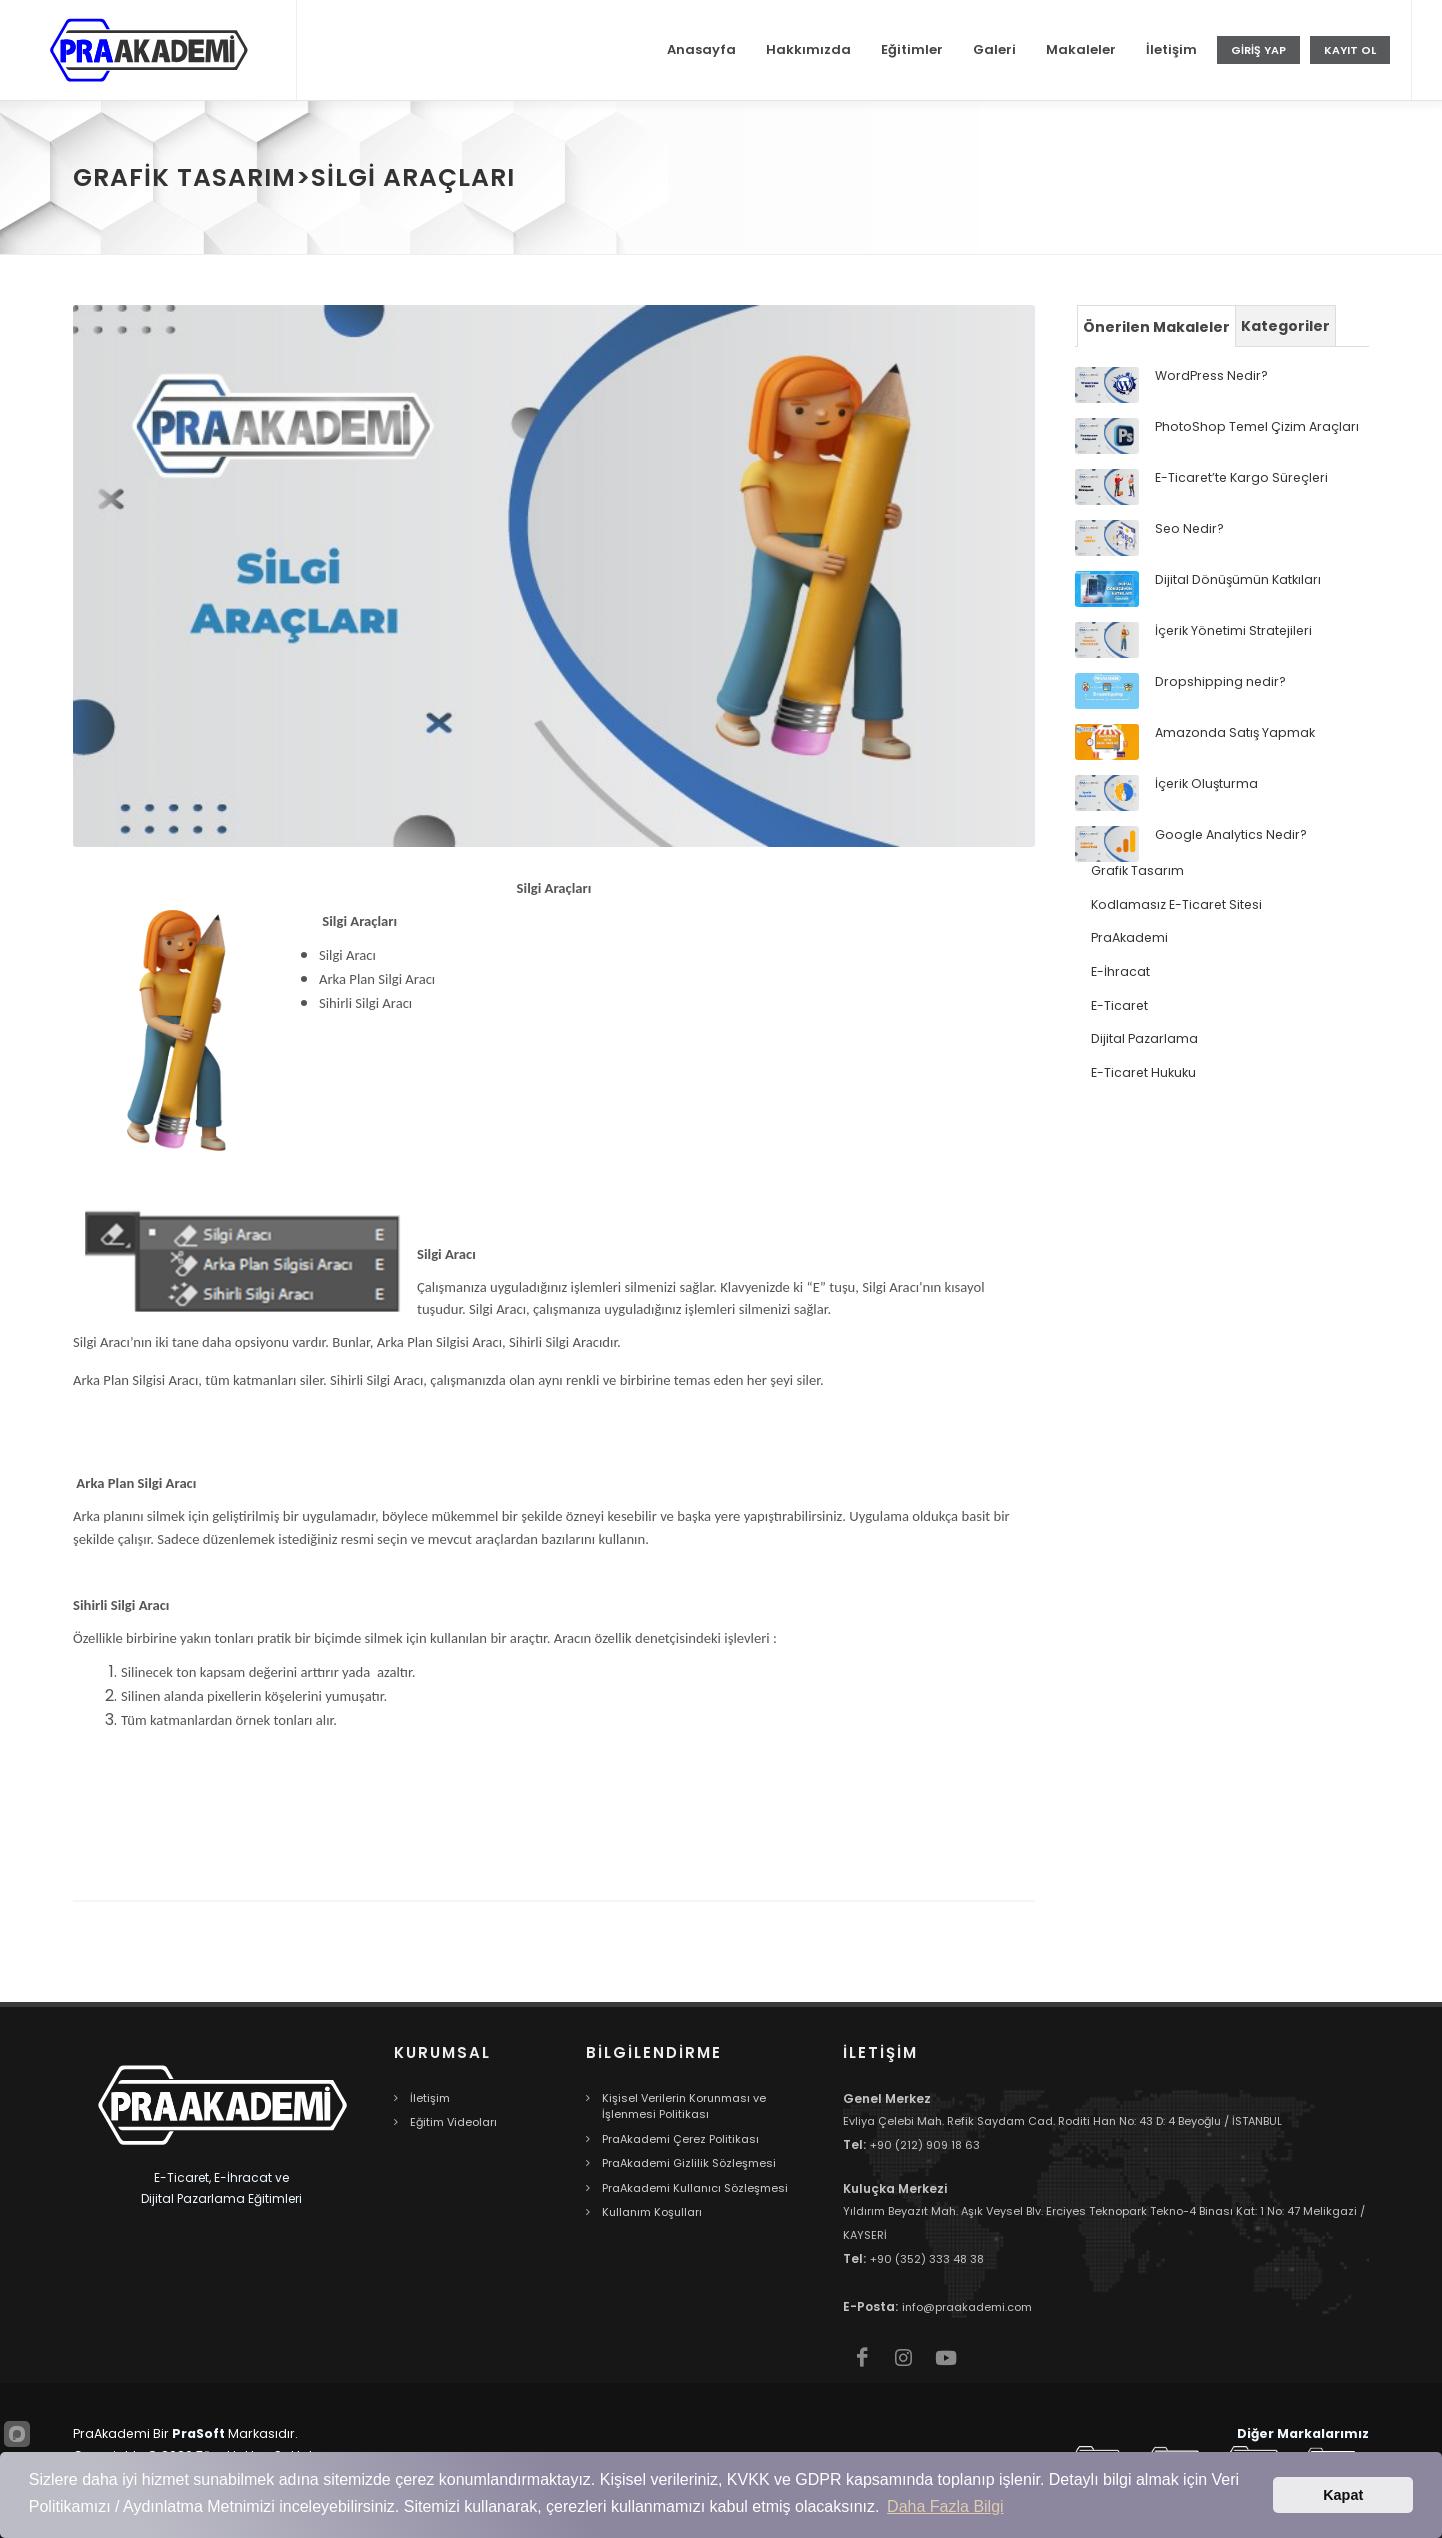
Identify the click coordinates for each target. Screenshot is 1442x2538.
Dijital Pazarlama (1144, 1038)
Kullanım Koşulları (652, 2212)
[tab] (1156, 325)
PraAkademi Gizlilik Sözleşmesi (689, 2163)
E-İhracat (1120, 971)
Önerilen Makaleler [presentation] (1156, 327)
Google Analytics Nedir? (1231, 834)
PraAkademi (1129, 937)
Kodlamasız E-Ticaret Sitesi (1176, 904)
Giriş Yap (1258, 50)
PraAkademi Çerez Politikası (680, 2139)
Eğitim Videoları (453, 2122)
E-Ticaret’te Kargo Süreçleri (1241, 477)
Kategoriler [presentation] (1285, 326)
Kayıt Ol (1350, 50)
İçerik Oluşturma (1206, 783)
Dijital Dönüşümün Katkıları (1238, 579)
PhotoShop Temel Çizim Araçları (1257, 426)
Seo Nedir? (1189, 528)
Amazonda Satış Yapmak (1235, 732)
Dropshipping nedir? (1220, 681)
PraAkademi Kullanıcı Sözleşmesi (695, 2188)
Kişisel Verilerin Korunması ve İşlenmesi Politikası (684, 2106)
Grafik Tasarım (1137, 870)
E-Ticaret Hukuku (1143, 1072)
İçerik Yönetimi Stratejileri (1233, 630)
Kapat (1343, 2495)
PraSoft (198, 2433)
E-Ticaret (1119, 1005)
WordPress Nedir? (1211, 375)
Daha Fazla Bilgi (945, 2506)
